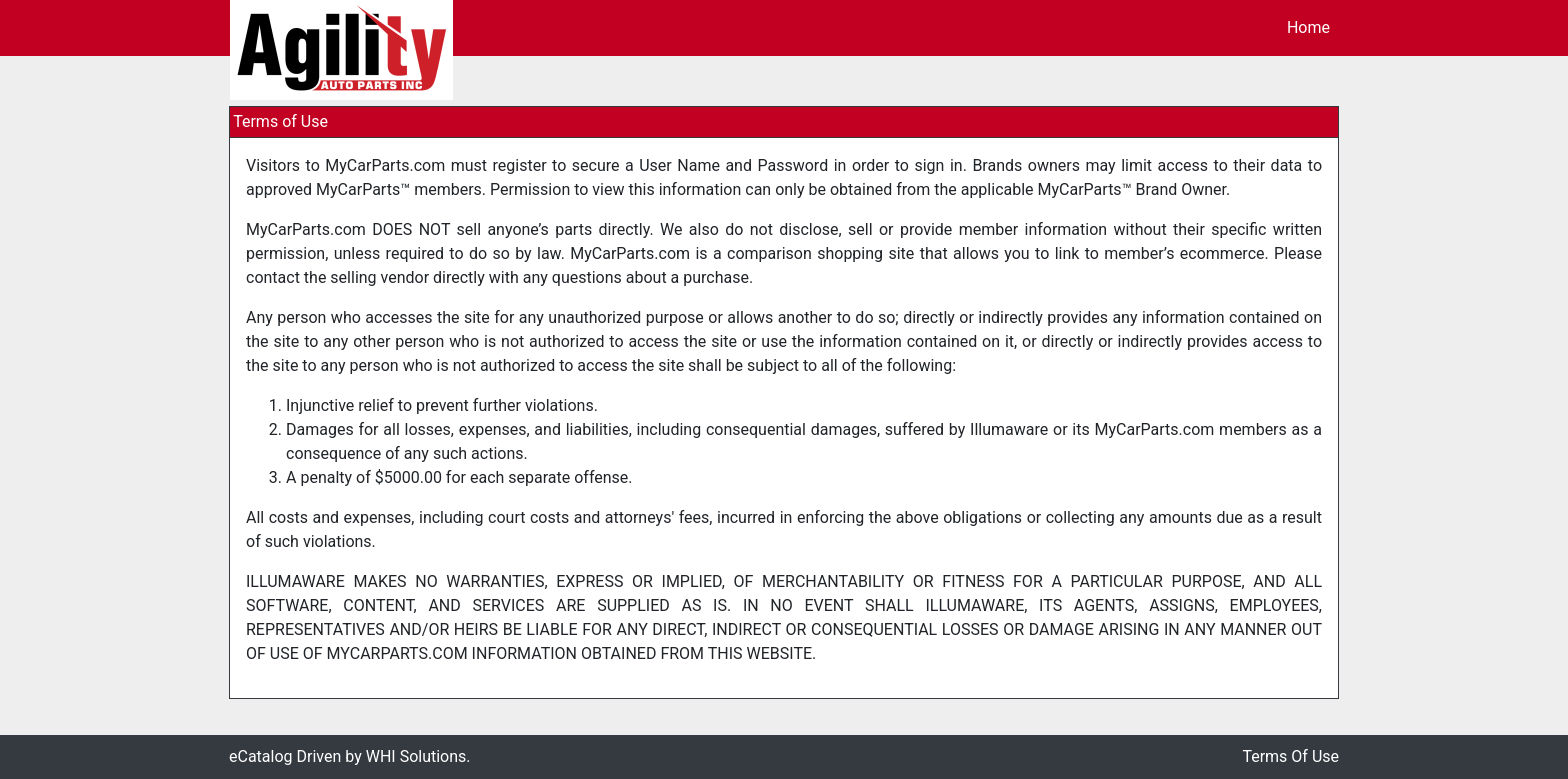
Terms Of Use (1290, 756)
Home (1308, 27)
